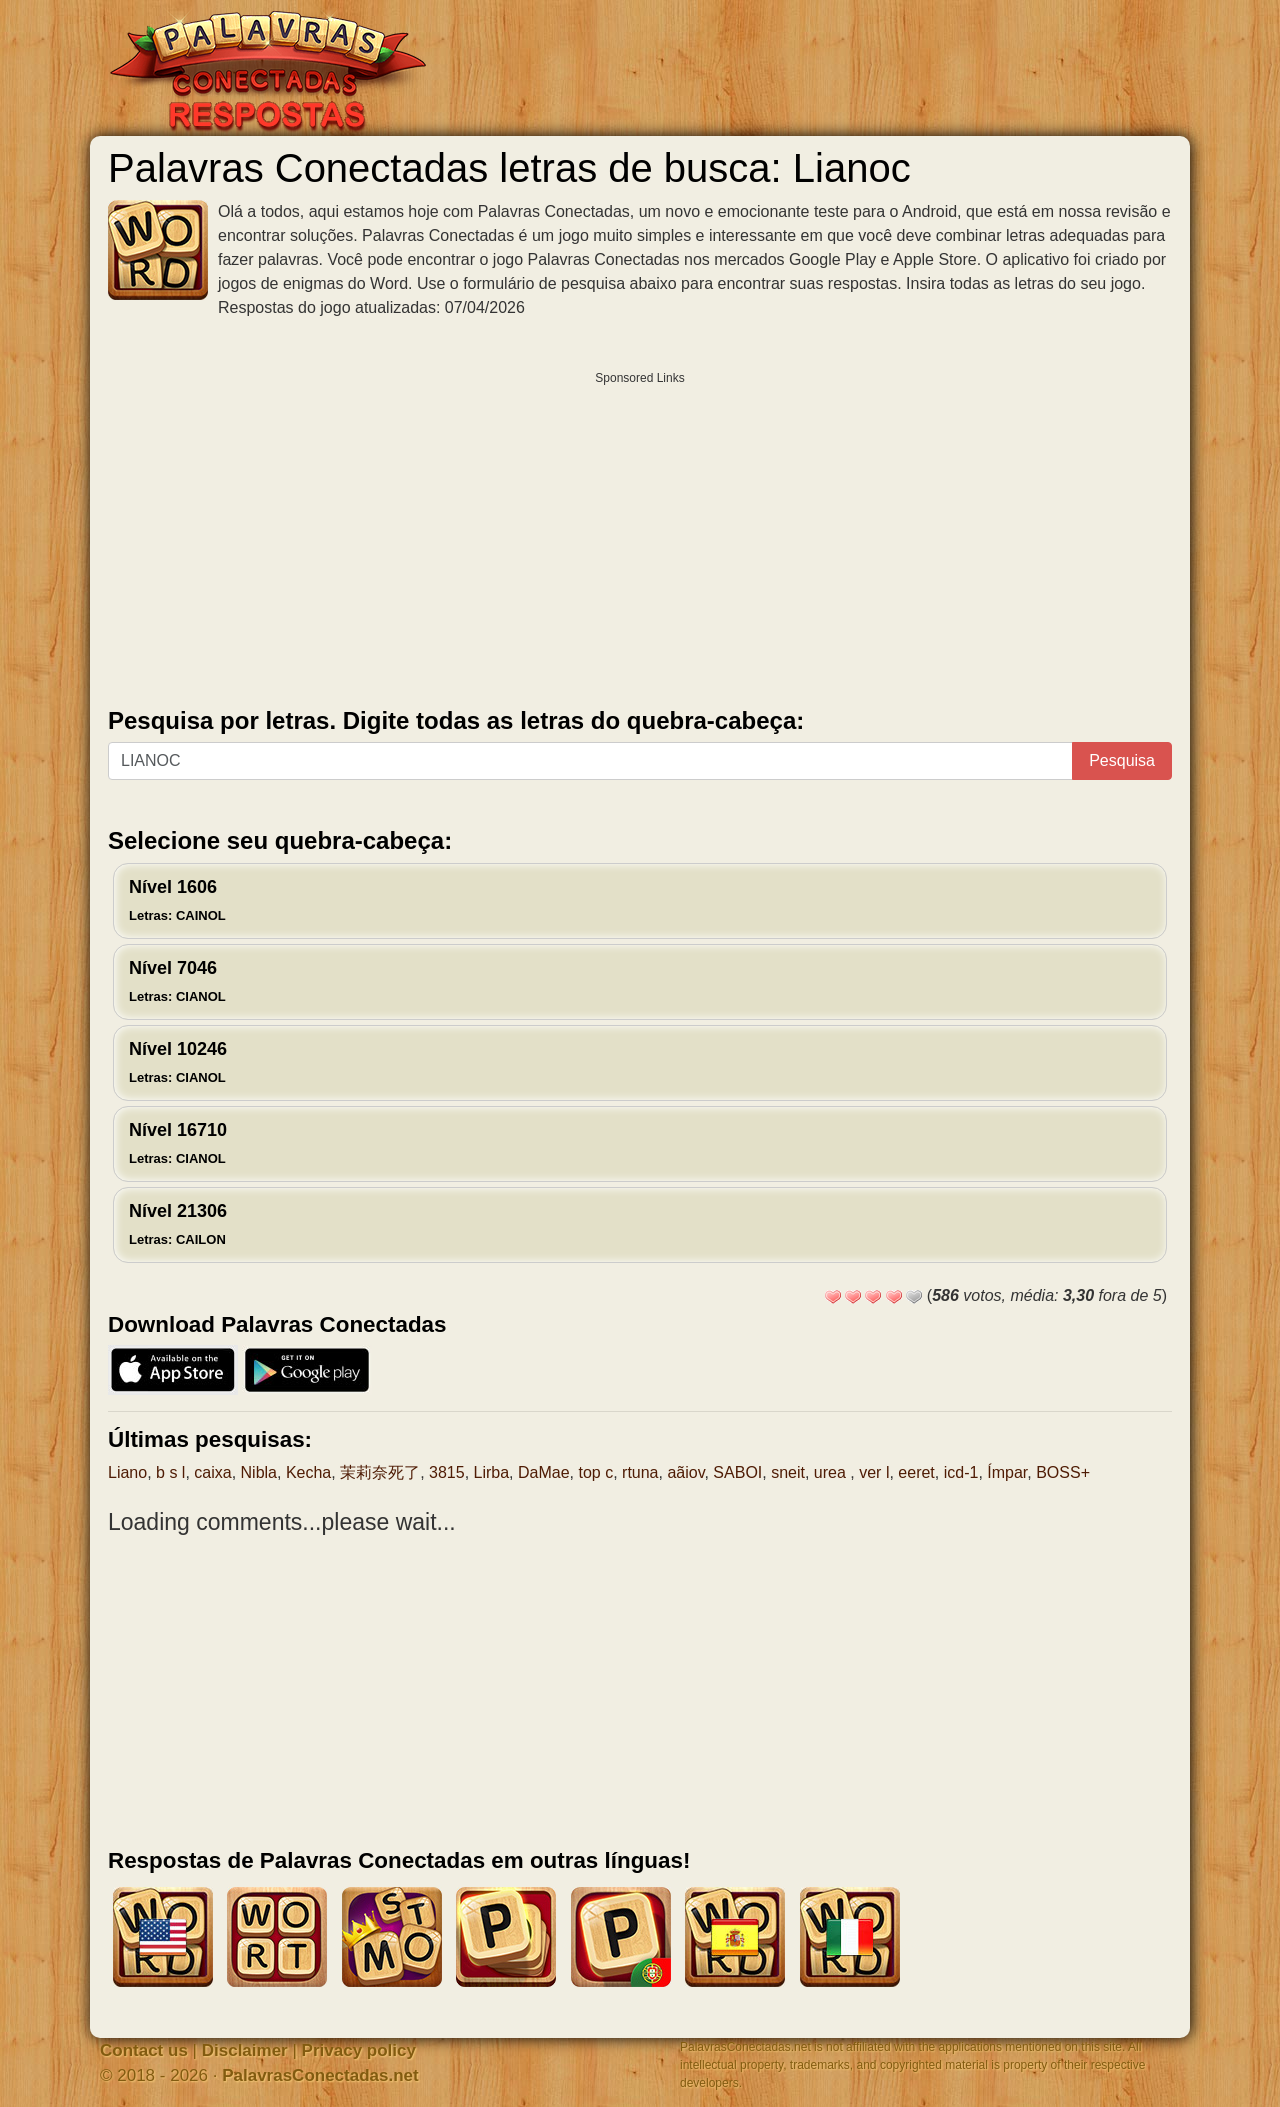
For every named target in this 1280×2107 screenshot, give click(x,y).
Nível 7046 (177, 981)
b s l (170, 1472)
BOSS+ (1063, 1472)
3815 (447, 1472)
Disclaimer (245, 2050)
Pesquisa (1122, 760)
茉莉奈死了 (380, 1472)
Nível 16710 (178, 1143)
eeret (916, 1472)
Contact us (144, 2050)
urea (832, 1472)
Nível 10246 (178, 1062)
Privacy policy (359, 2050)
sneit (788, 1472)
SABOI (737, 1472)
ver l (874, 1472)
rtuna (640, 1472)
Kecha (308, 1472)
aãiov (685, 1472)
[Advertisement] (640, 535)
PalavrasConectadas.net (320, 2075)
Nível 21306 (178, 1224)
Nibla (259, 1472)
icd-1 (961, 1472)
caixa (212, 1472)
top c (595, 1472)
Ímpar (1007, 1472)
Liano (127, 1472)
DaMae (544, 1472)
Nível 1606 (177, 900)
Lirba (492, 1472)
